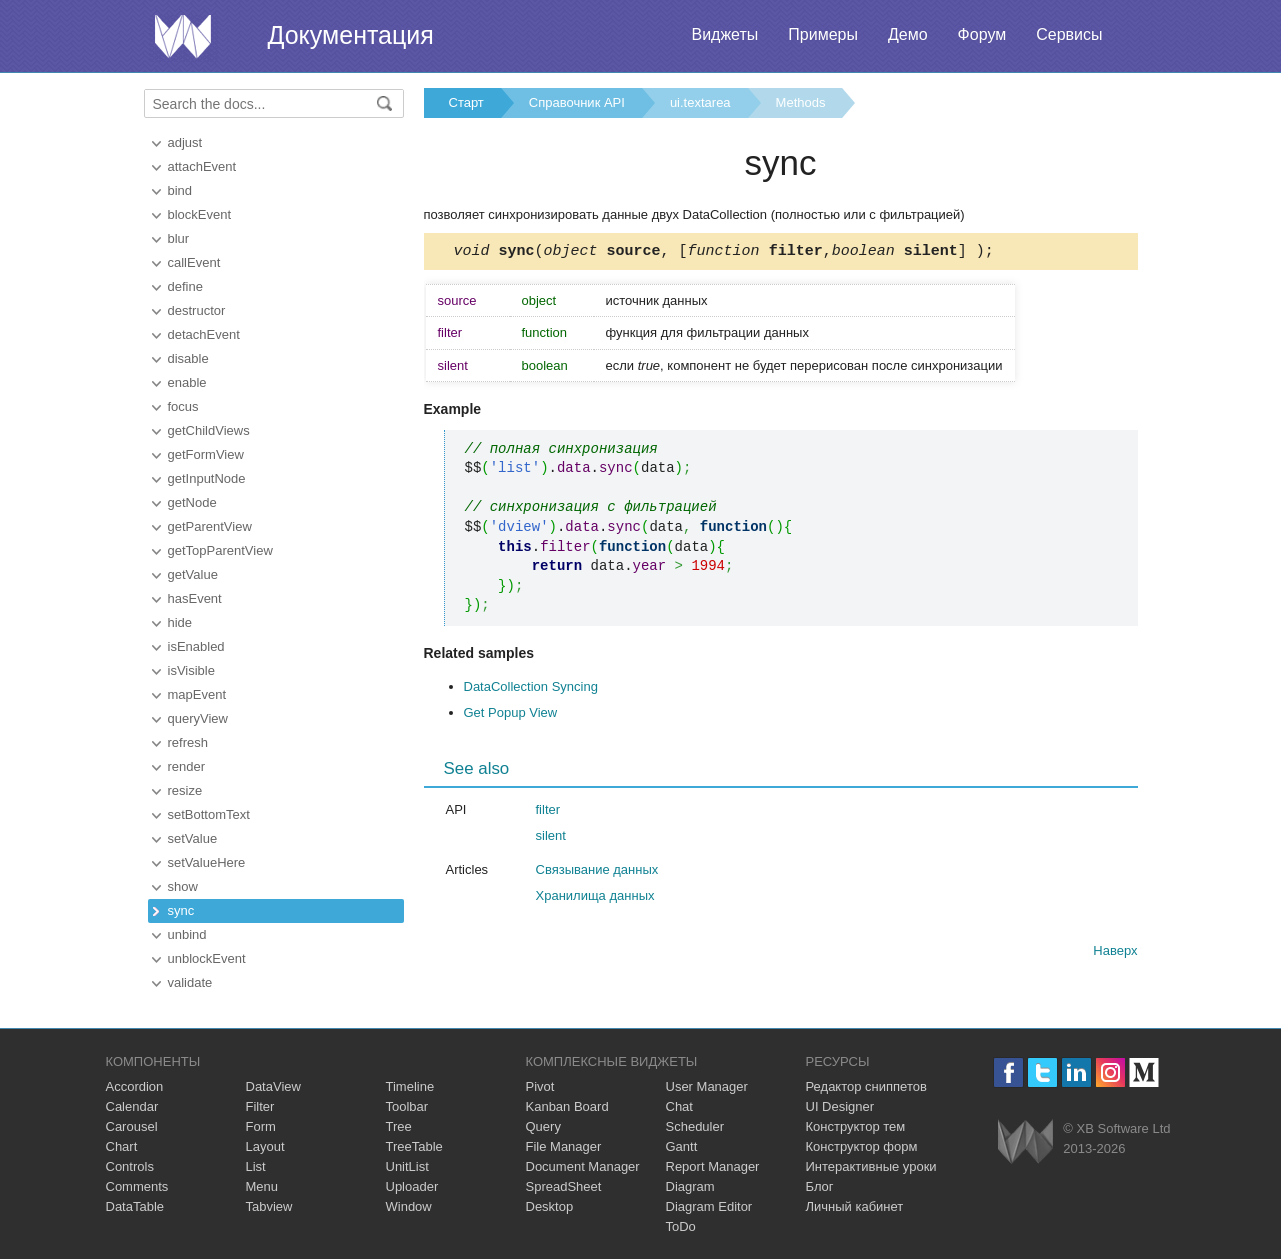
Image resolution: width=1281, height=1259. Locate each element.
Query (543, 1126)
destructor (197, 310)
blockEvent (200, 214)
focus (183, 406)
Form (261, 1126)
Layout (265, 1146)
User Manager (707, 1086)
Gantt (682, 1146)
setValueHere (207, 862)
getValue (193, 574)
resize (185, 790)
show (183, 886)
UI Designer (840, 1106)
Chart (122, 1146)
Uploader (412, 1186)
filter (548, 812)
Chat (679, 1106)
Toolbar (407, 1106)
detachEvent (204, 334)
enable (187, 382)
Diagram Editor (709, 1206)
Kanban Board (567, 1106)
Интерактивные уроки (871, 1166)
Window (409, 1206)
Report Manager (713, 1166)
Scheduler (695, 1126)
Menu (262, 1186)
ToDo (681, 1226)
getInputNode (207, 478)
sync (181, 910)
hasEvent (195, 598)
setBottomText (209, 814)
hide (180, 622)
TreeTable (414, 1146)
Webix (1025, 1141)
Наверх (1115, 953)
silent (551, 838)
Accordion (135, 1086)
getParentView (210, 526)
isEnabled (196, 646)
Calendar (132, 1106)
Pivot (540, 1086)
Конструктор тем (856, 1126)
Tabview (269, 1206)
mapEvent (197, 694)
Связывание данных (597, 872)
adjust (185, 142)
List (256, 1166)
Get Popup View (511, 715)
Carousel (132, 1126)
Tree (399, 1126)
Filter (260, 1106)
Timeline (410, 1086)
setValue (193, 838)
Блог (820, 1186)
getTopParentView (220, 550)
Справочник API (577, 102)
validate (190, 982)
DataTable (135, 1206)
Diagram (690, 1186)
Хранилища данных (595, 898)
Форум (982, 34)
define (185, 286)
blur (179, 238)
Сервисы (1069, 34)
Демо (908, 34)
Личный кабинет (855, 1206)
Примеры (823, 34)
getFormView (206, 454)
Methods (801, 102)
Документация (351, 35)
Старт (466, 102)
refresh (188, 742)
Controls (130, 1166)
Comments (137, 1186)
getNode (192, 502)
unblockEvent (207, 958)
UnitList (407, 1166)
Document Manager (583, 1166)
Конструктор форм (862, 1146)
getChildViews (209, 430)
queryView (198, 718)
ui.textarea (700, 102)
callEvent (194, 262)
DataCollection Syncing (531, 689)
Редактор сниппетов (866, 1086)
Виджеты (724, 34)
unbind (187, 934)
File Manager (564, 1146)
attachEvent (202, 166)
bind (180, 190)
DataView (273, 1086)
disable (188, 358)
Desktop (550, 1206)
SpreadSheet (564, 1186)
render (187, 766)
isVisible (191, 670)
